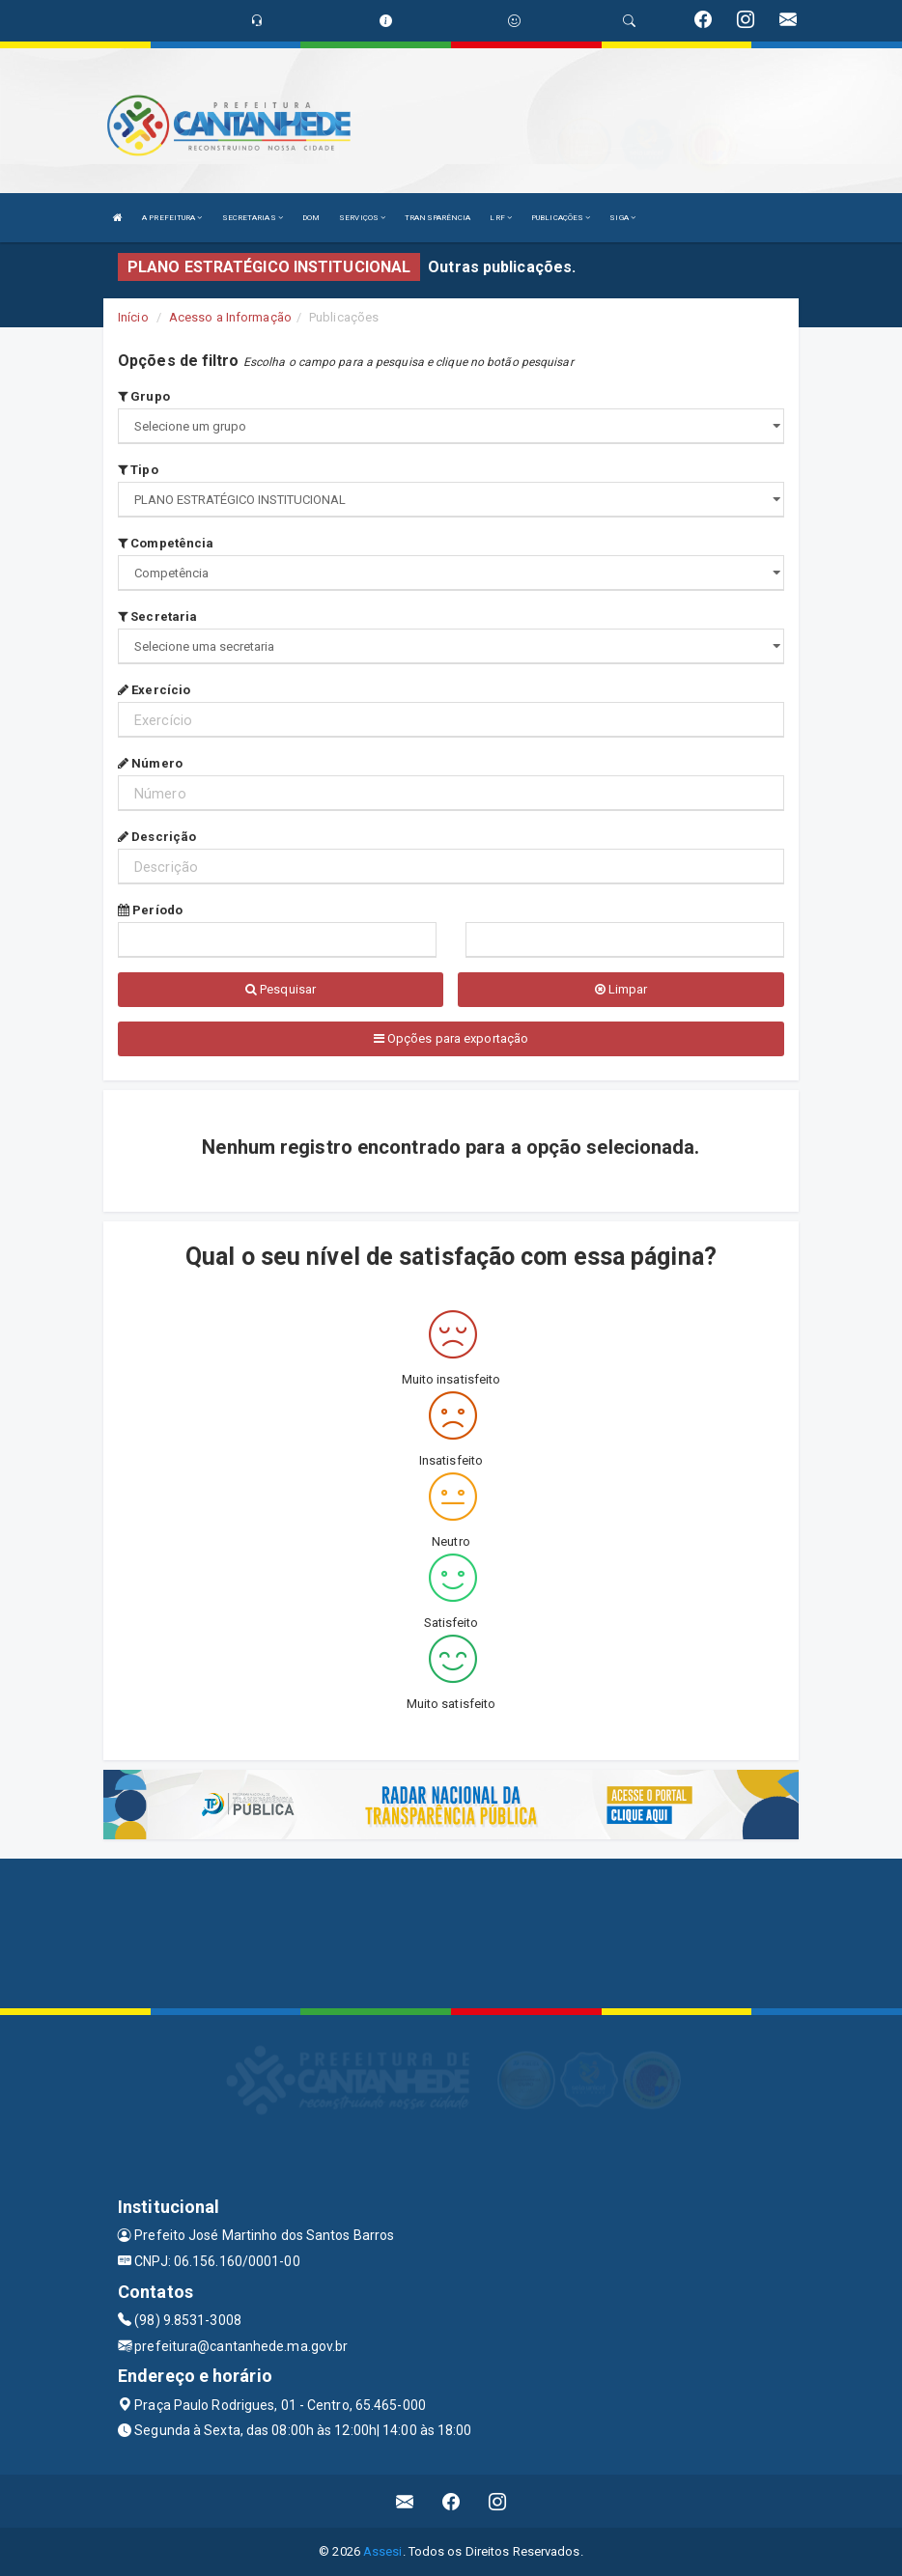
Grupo (144, 396)
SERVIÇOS (362, 217)
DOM (311, 217)
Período (150, 910)
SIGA (622, 217)
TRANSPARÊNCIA (437, 217)
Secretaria (157, 616)
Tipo (138, 469)
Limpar (621, 989)
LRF (501, 217)
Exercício (154, 690)
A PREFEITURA (172, 217)
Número (150, 763)
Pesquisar (280, 989)
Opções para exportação (451, 1038)
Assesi (383, 2551)
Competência (165, 543)
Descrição (157, 836)
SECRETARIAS (252, 217)
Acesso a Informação (230, 317)
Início (133, 317)
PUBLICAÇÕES (560, 217)
